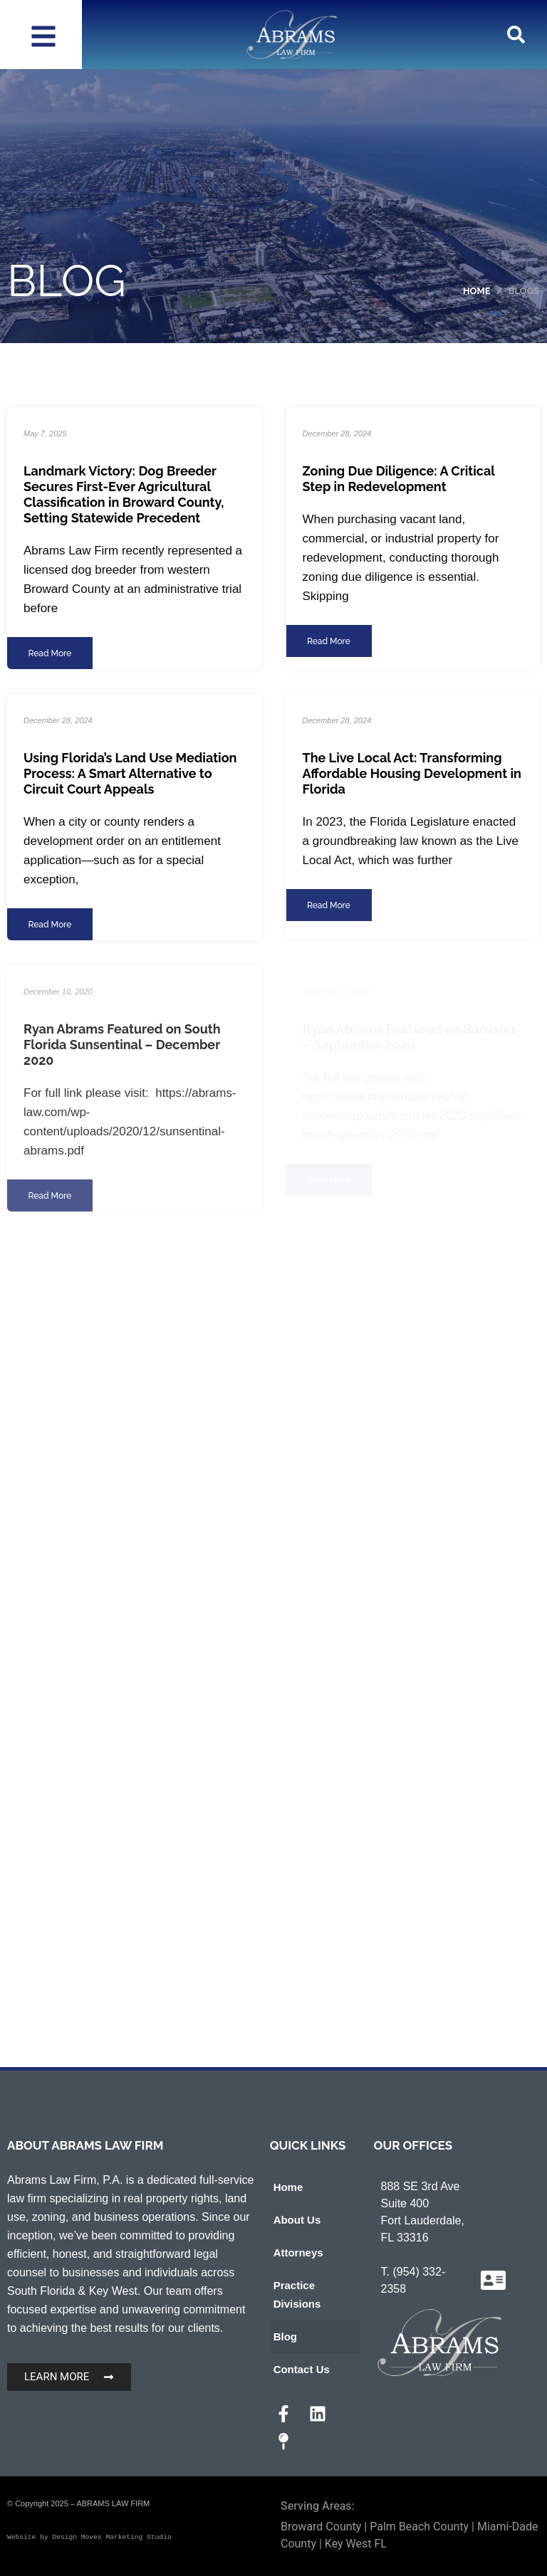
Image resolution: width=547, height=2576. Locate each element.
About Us (297, 2220)
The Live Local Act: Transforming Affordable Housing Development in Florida (412, 773)
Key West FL (356, 2543)
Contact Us (302, 2369)
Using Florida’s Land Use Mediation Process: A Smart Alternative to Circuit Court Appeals (130, 773)
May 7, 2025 (45, 433)
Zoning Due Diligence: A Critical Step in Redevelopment (399, 478)
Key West (113, 2291)
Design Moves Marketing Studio (111, 2537)
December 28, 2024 (337, 433)
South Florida (41, 2291)
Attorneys (298, 2252)
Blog (285, 2336)
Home (288, 2187)
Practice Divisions (297, 2294)
